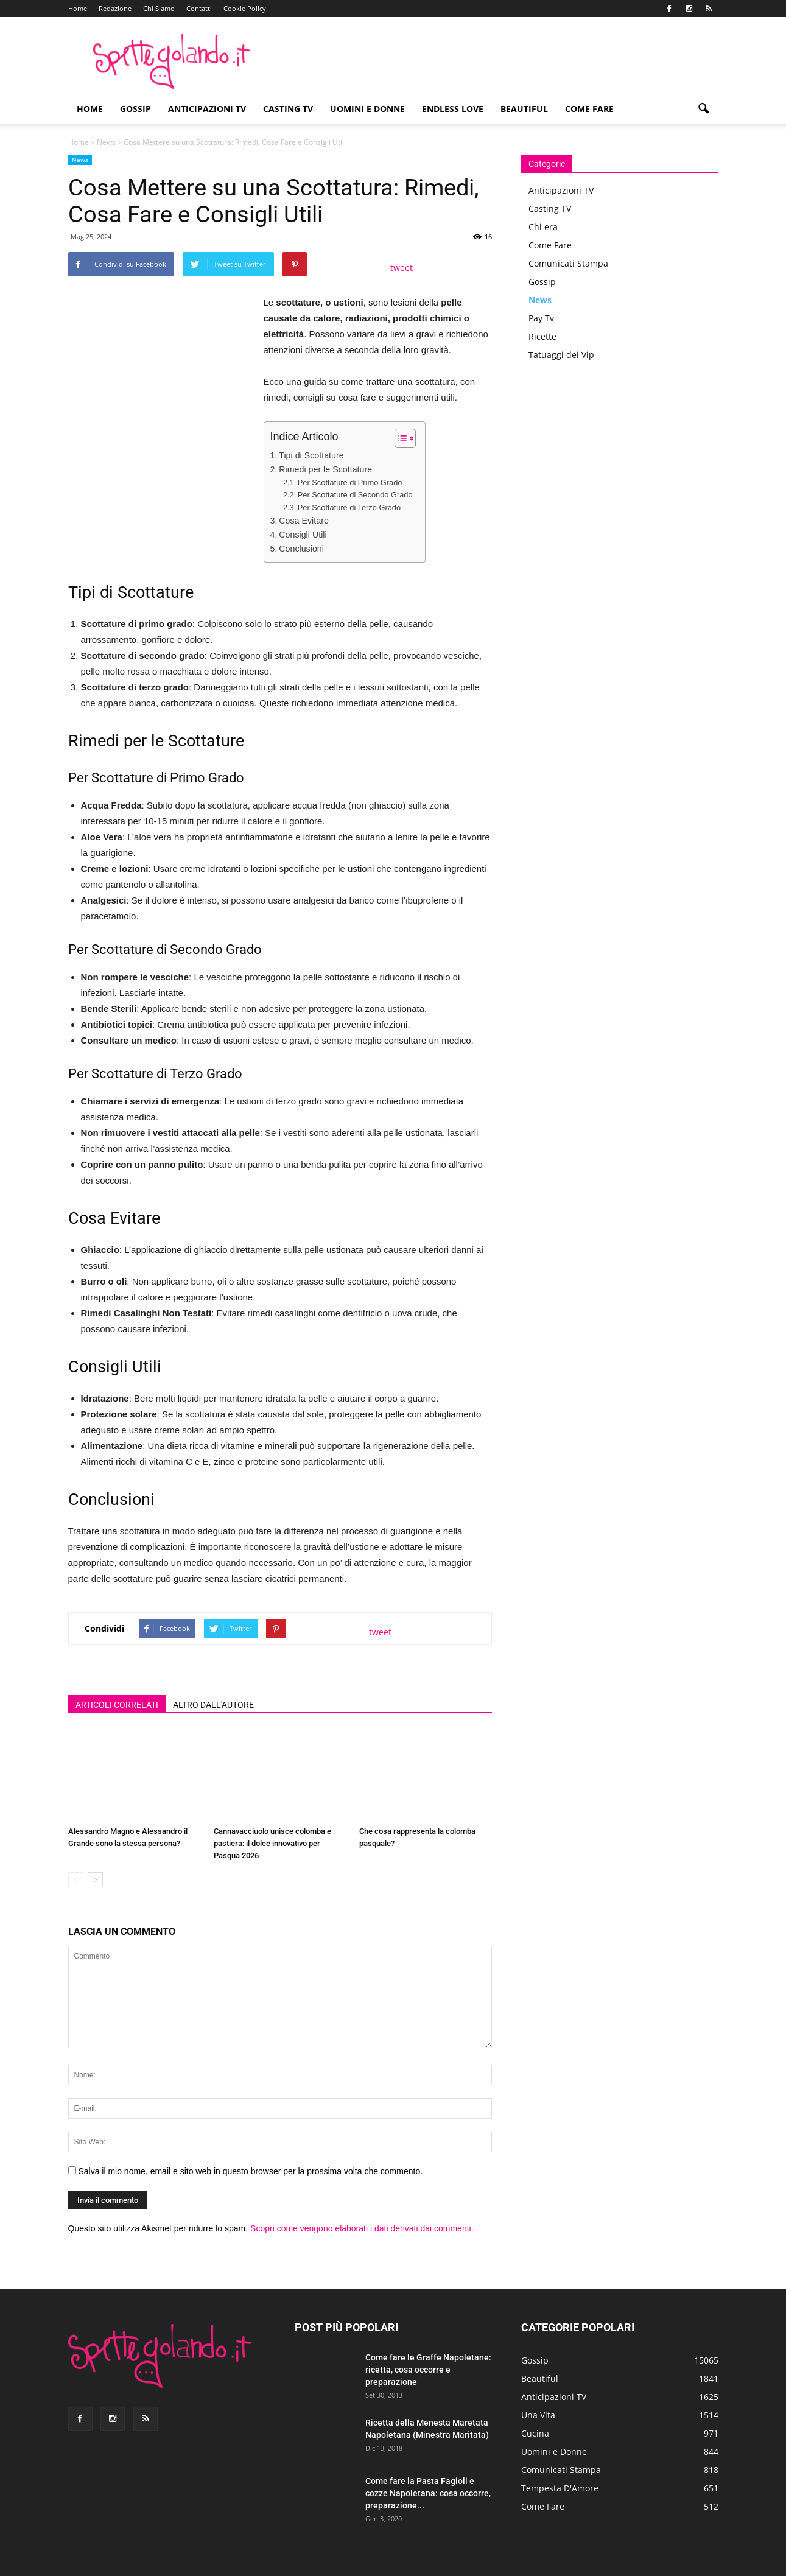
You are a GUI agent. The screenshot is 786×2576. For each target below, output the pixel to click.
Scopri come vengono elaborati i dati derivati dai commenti (360, 2228)
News (106, 142)
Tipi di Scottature (311, 455)
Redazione (115, 8)
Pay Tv (541, 318)
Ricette (542, 336)
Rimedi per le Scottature (325, 469)
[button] (703, 109)
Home (77, 8)
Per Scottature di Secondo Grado (355, 494)
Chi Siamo (159, 8)
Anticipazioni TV (207, 108)
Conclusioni (301, 548)
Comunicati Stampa (568, 263)
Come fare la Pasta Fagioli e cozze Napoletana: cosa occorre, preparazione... (428, 2493)
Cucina (535, 2433)
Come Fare (589, 108)
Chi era (543, 227)
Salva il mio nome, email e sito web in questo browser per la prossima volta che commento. (250, 2171)
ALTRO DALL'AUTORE (213, 1705)
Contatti (199, 8)
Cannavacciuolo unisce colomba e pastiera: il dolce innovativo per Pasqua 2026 (272, 1843)
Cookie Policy (244, 8)
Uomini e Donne (367, 108)
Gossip (135, 108)
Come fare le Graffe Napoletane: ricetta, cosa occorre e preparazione (428, 2370)
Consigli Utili (302, 534)
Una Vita (538, 2415)
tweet (401, 267)
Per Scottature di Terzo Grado (349, 507)
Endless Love (452, 108)
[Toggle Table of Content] (399, 438)
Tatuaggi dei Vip (561, 354)
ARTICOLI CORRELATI (116, 1705)
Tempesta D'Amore (559, 2488)
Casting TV (288, 108)
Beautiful (524, 108)
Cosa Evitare (304, 520)
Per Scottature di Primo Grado (350, 482)
